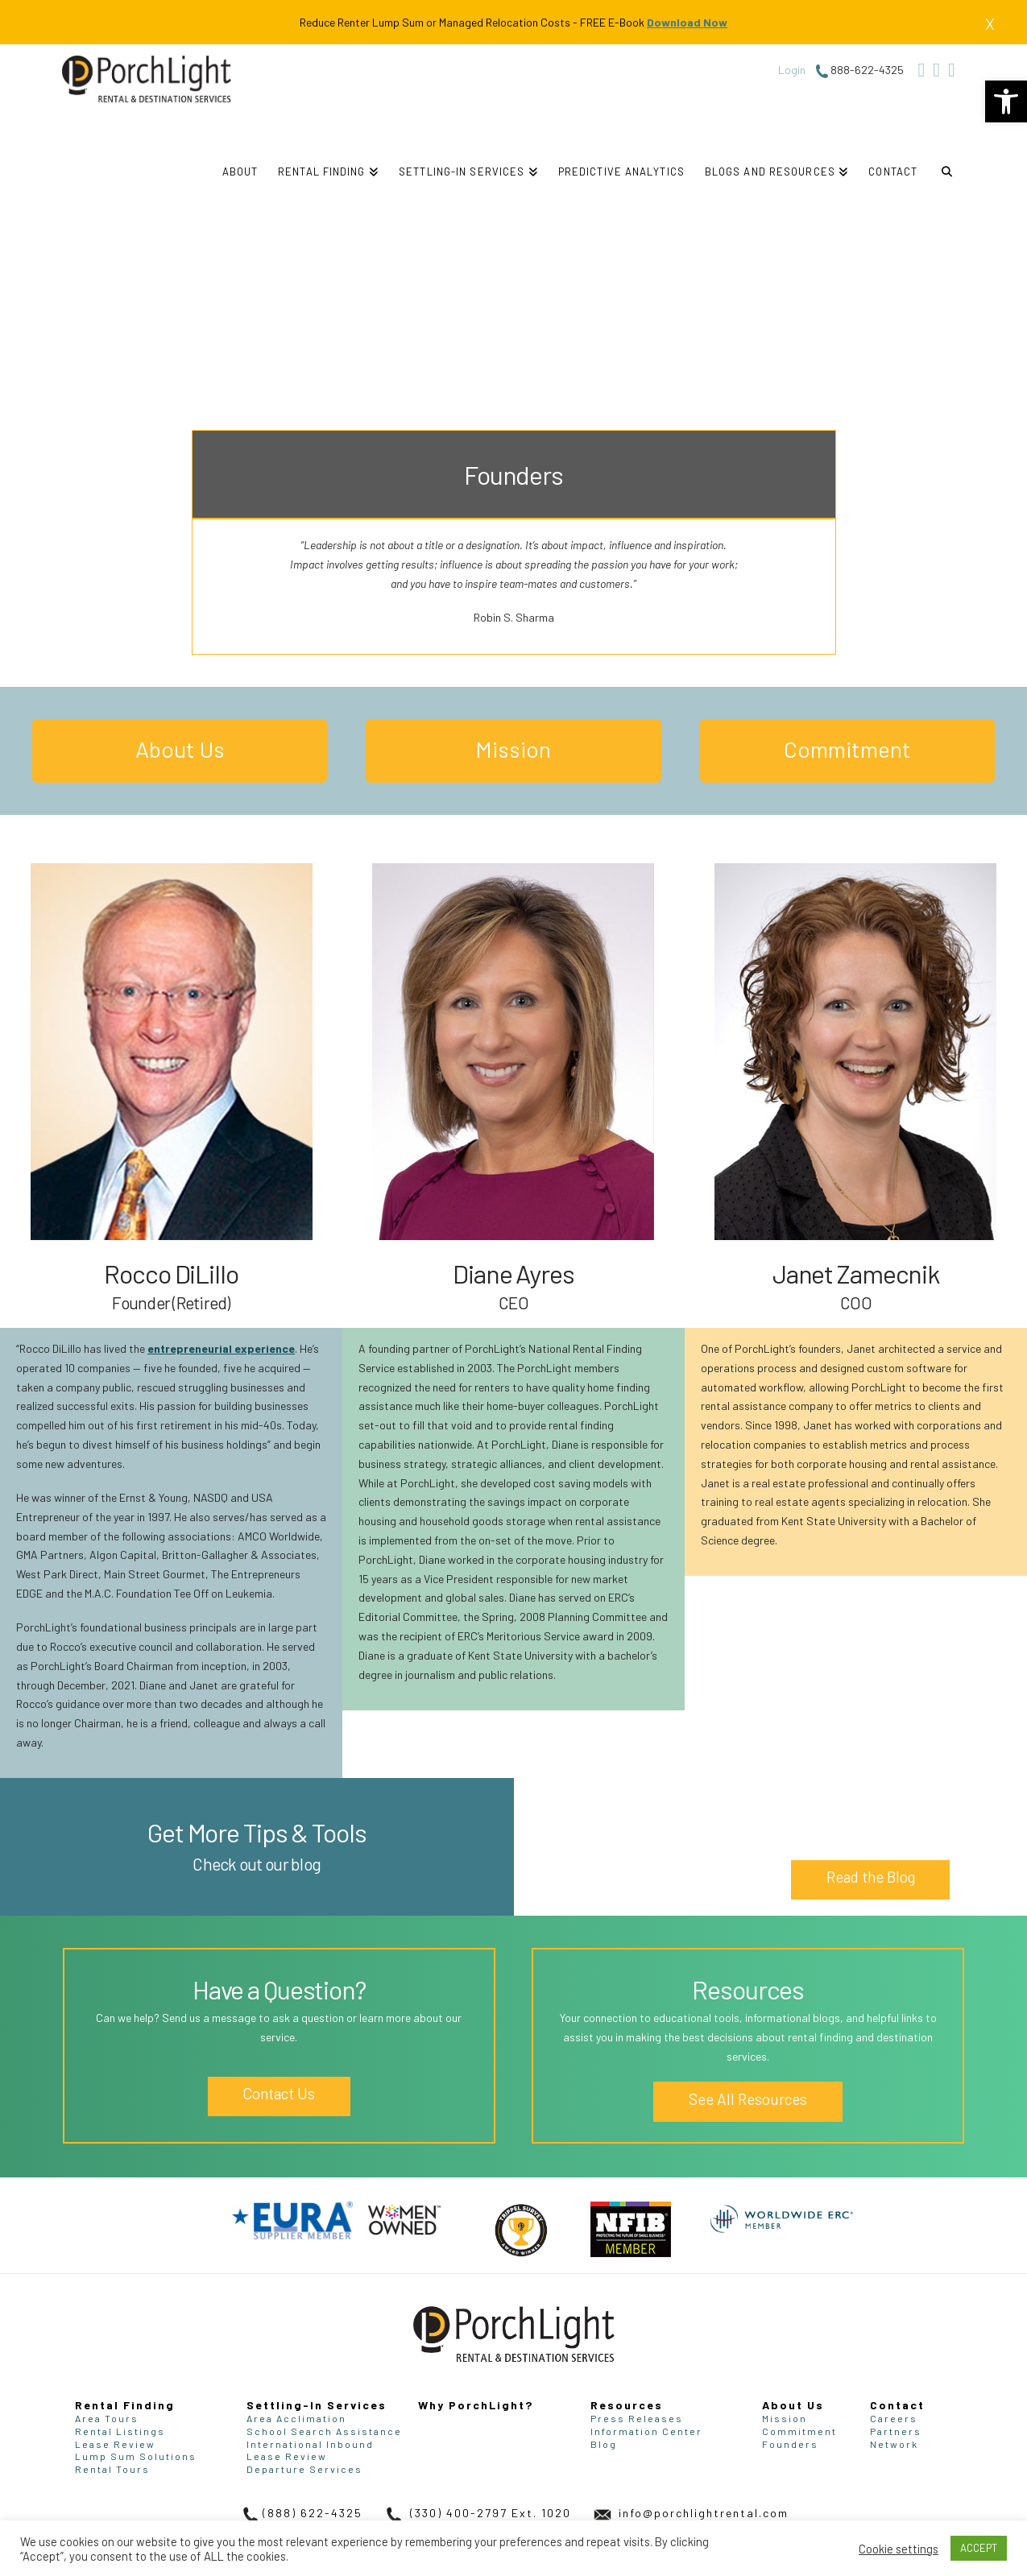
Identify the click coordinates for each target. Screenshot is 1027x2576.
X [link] (990, 23)
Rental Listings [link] (120, 2431)
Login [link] (791, 69)
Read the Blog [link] (870, 1876)
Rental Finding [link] (125, 2405)
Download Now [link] (687, 22)
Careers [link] (893, 2418)
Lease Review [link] (115, 2444)
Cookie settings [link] (898, 2548)
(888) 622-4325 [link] (300, 2513)
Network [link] (894, 2444)
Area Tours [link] (107, 2418)
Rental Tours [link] (112, 2469)
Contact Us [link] (278, 2097)
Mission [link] (513, 749)
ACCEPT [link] (978, 2547)
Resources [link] (626, 2405)
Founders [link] (790, 2444)
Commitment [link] (847, 749)
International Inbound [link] (310, 2444)
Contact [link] (897, 2405)
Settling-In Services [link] (316, 2405)
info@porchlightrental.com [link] (689, 2513)
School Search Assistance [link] (324, 2431)
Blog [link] (603, 2444)
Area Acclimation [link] (296, 2418)
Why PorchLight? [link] (475, 2405)
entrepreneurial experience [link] (221, 1348)
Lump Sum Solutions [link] (136, 2456)
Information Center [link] (646, 2431)
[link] (1006, 101)
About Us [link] (180, 749)
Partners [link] (895, 2431)
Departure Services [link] (304, 2469)
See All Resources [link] (748, 2099)
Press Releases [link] (636, 2418)
